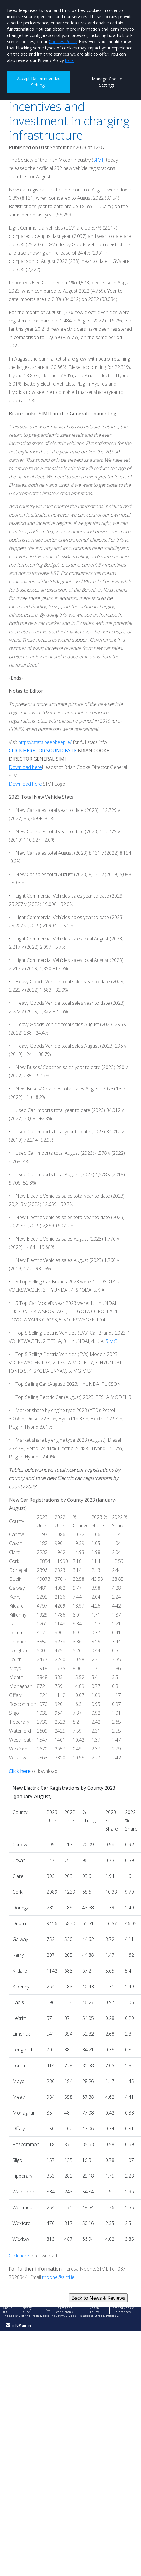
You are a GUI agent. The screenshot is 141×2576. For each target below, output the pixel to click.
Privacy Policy (26, 2310)
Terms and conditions (64, 2310)
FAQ (47, 2310)
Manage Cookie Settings (107, 82)
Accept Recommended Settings (39, 82)
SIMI (98, 160)
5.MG (111, 1341)
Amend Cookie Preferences (123, 2310)
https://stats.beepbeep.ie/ (45, 742)
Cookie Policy (95, 2310)
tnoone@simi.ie (58, 2277)
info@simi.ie (21, 2325)
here (69, 60)
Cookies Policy (63, 41)
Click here (19, 2255)
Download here (25, 784)
